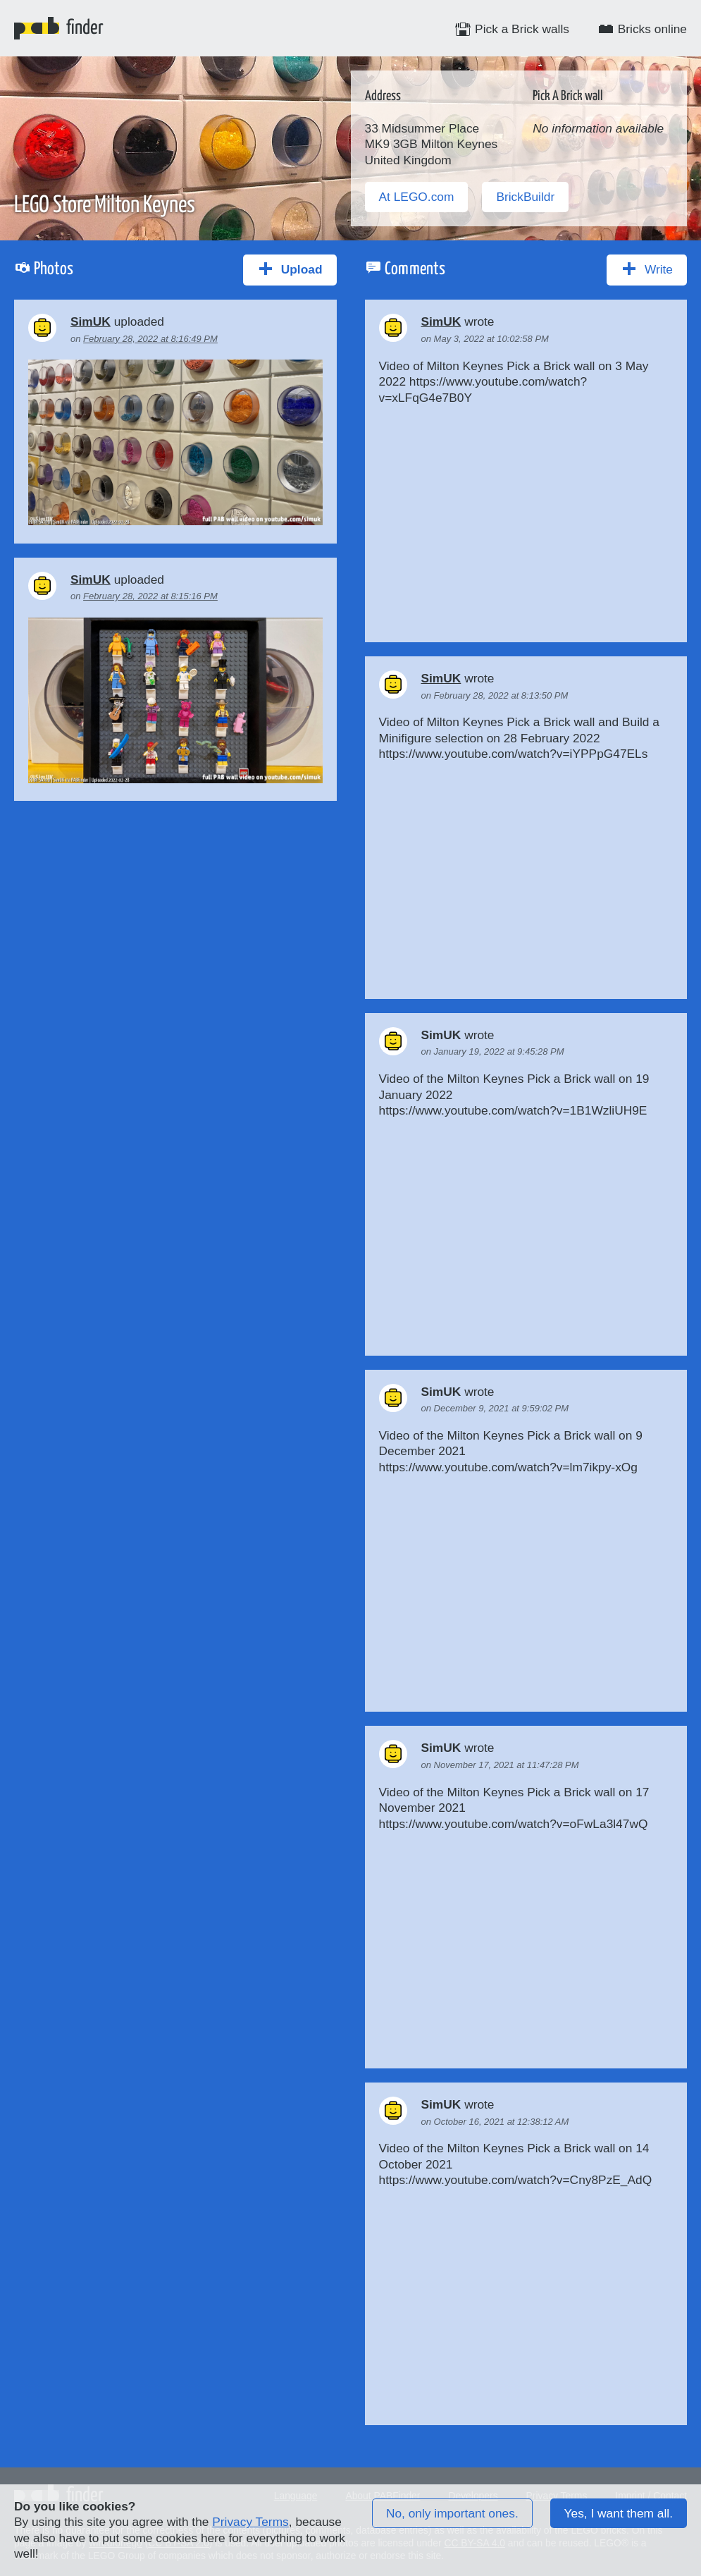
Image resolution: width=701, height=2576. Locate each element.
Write (647, 268)
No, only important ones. (452, 2513)
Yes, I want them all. (618, 2513)
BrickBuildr (525, 197)
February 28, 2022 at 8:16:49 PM (150, 338)
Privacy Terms (250, 2522)
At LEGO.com (416, 197)
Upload (290, 268)
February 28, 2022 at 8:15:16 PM (150, 596)
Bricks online (642, 28)
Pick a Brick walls (511, 28)
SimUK (90, 321)
